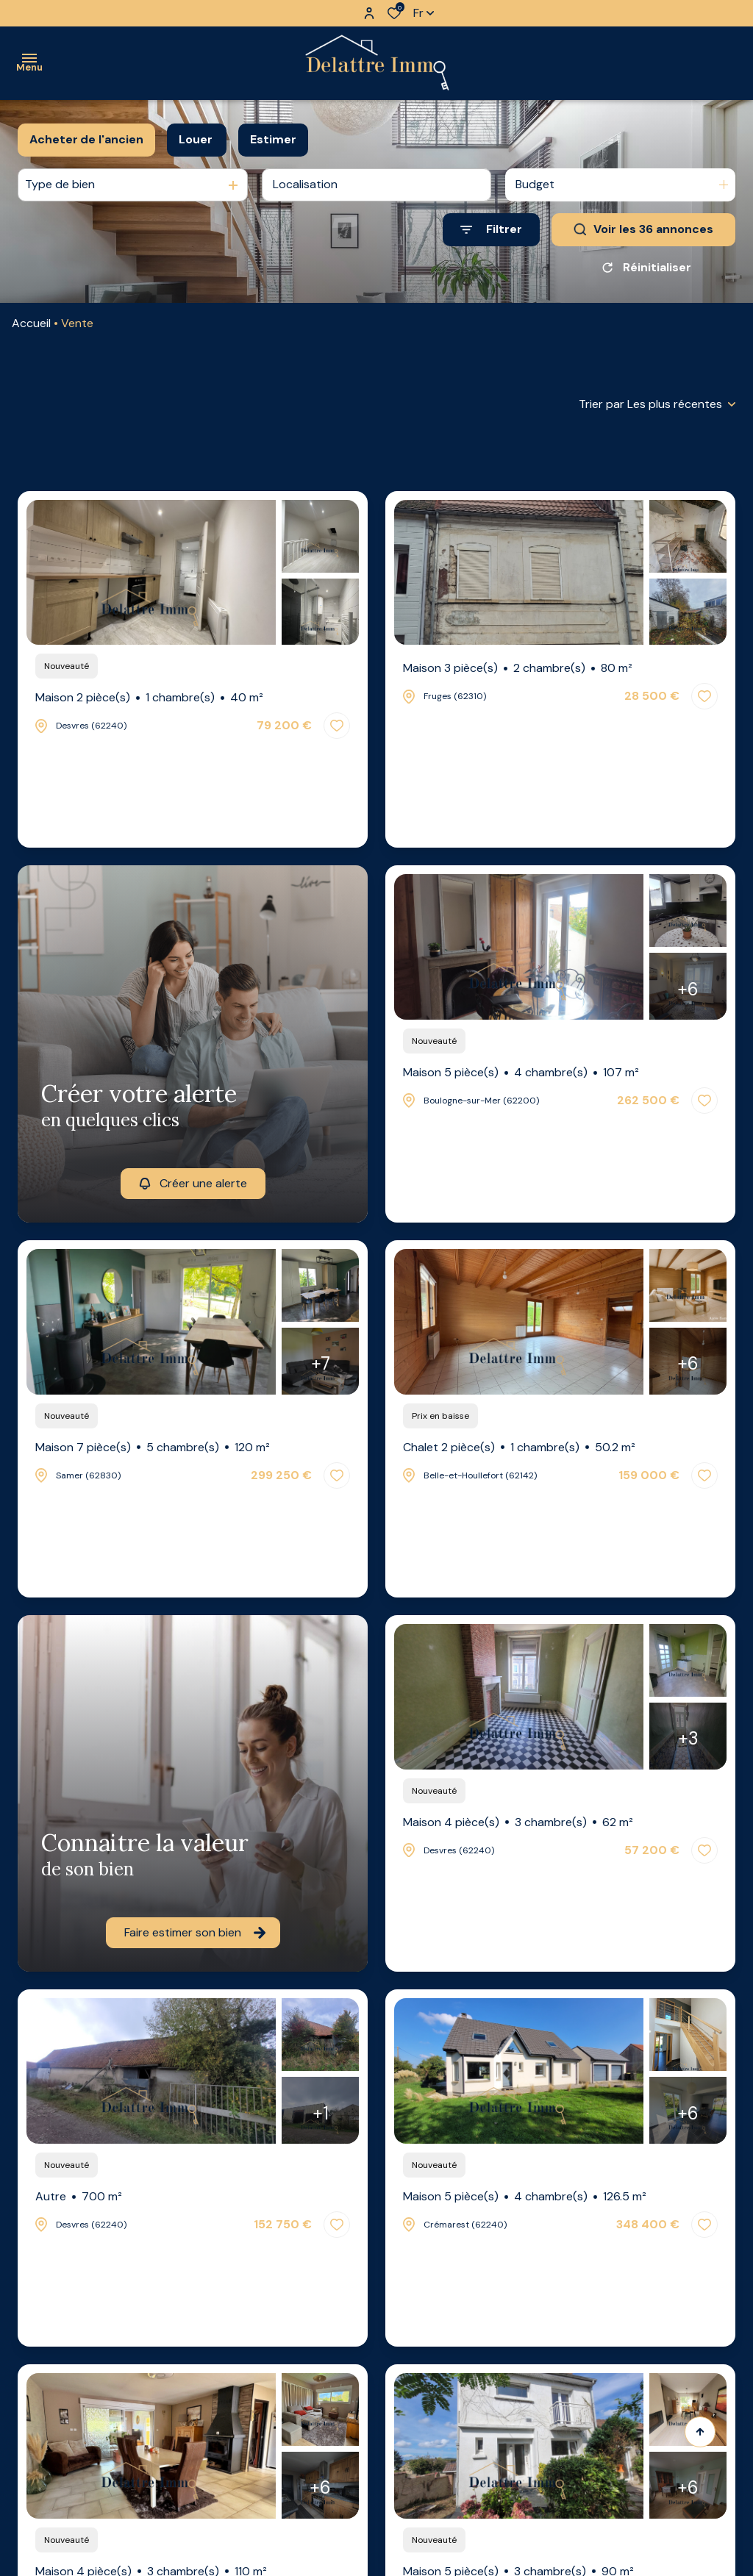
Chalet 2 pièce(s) (519, 1447)
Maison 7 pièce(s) (152, 1447)
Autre (78, 2196)
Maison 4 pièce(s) (518, 1822)
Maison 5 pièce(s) (521, 1072)
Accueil (31, 323)
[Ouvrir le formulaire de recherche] (491, 229)
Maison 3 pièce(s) (517, 668)
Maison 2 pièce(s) (149, 697)
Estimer (273, 139)
